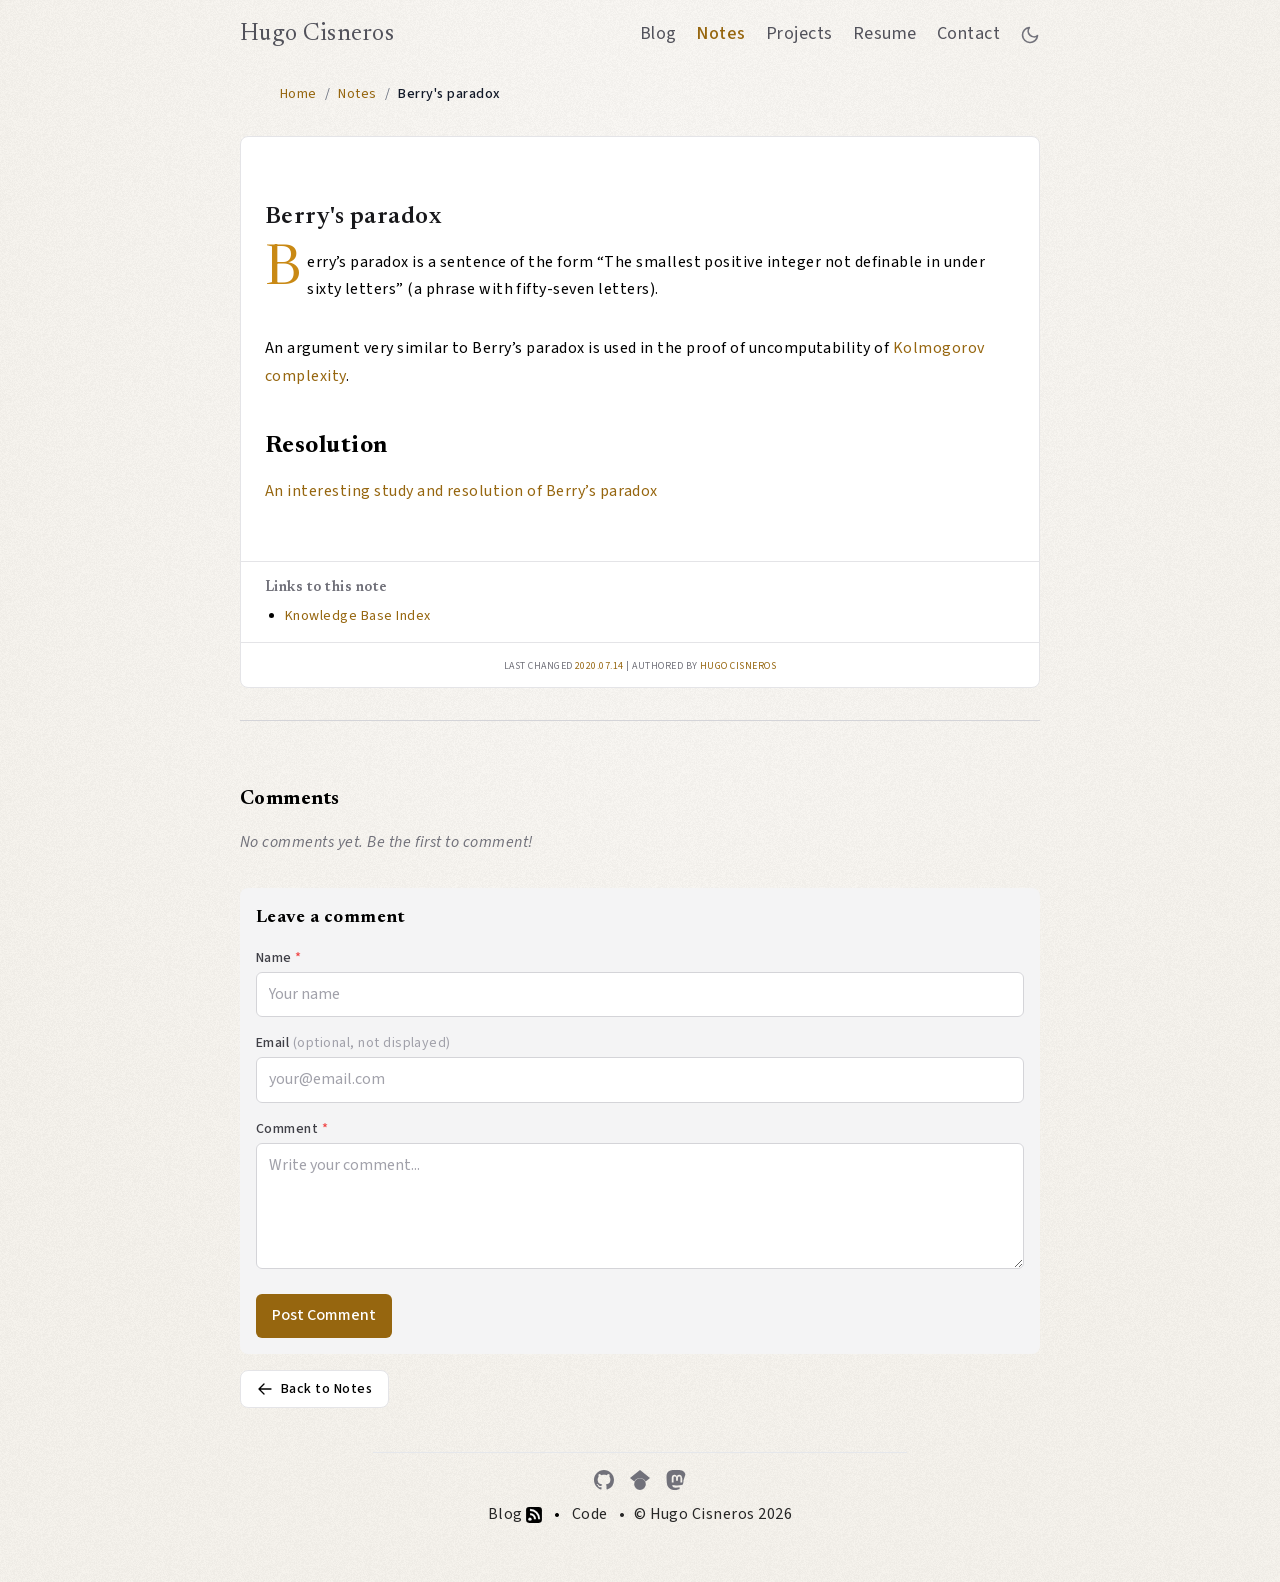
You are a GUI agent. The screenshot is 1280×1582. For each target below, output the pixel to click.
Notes (720, 33)
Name (279, 958)
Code (590, 1514)
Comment (292, 1129)
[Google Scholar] (640, 1480)
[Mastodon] (676, 1480)
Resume (885, 33)
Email (353, 1043)
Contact (968, 33)
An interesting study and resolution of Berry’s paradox (461, 491)
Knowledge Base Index (358, 616)
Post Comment (324, 1315)
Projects (799, 33)
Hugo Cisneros (317, 34)
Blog (658, 33)
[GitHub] (604, 1480)
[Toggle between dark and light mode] (1030, 34)
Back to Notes (314, 1389)
